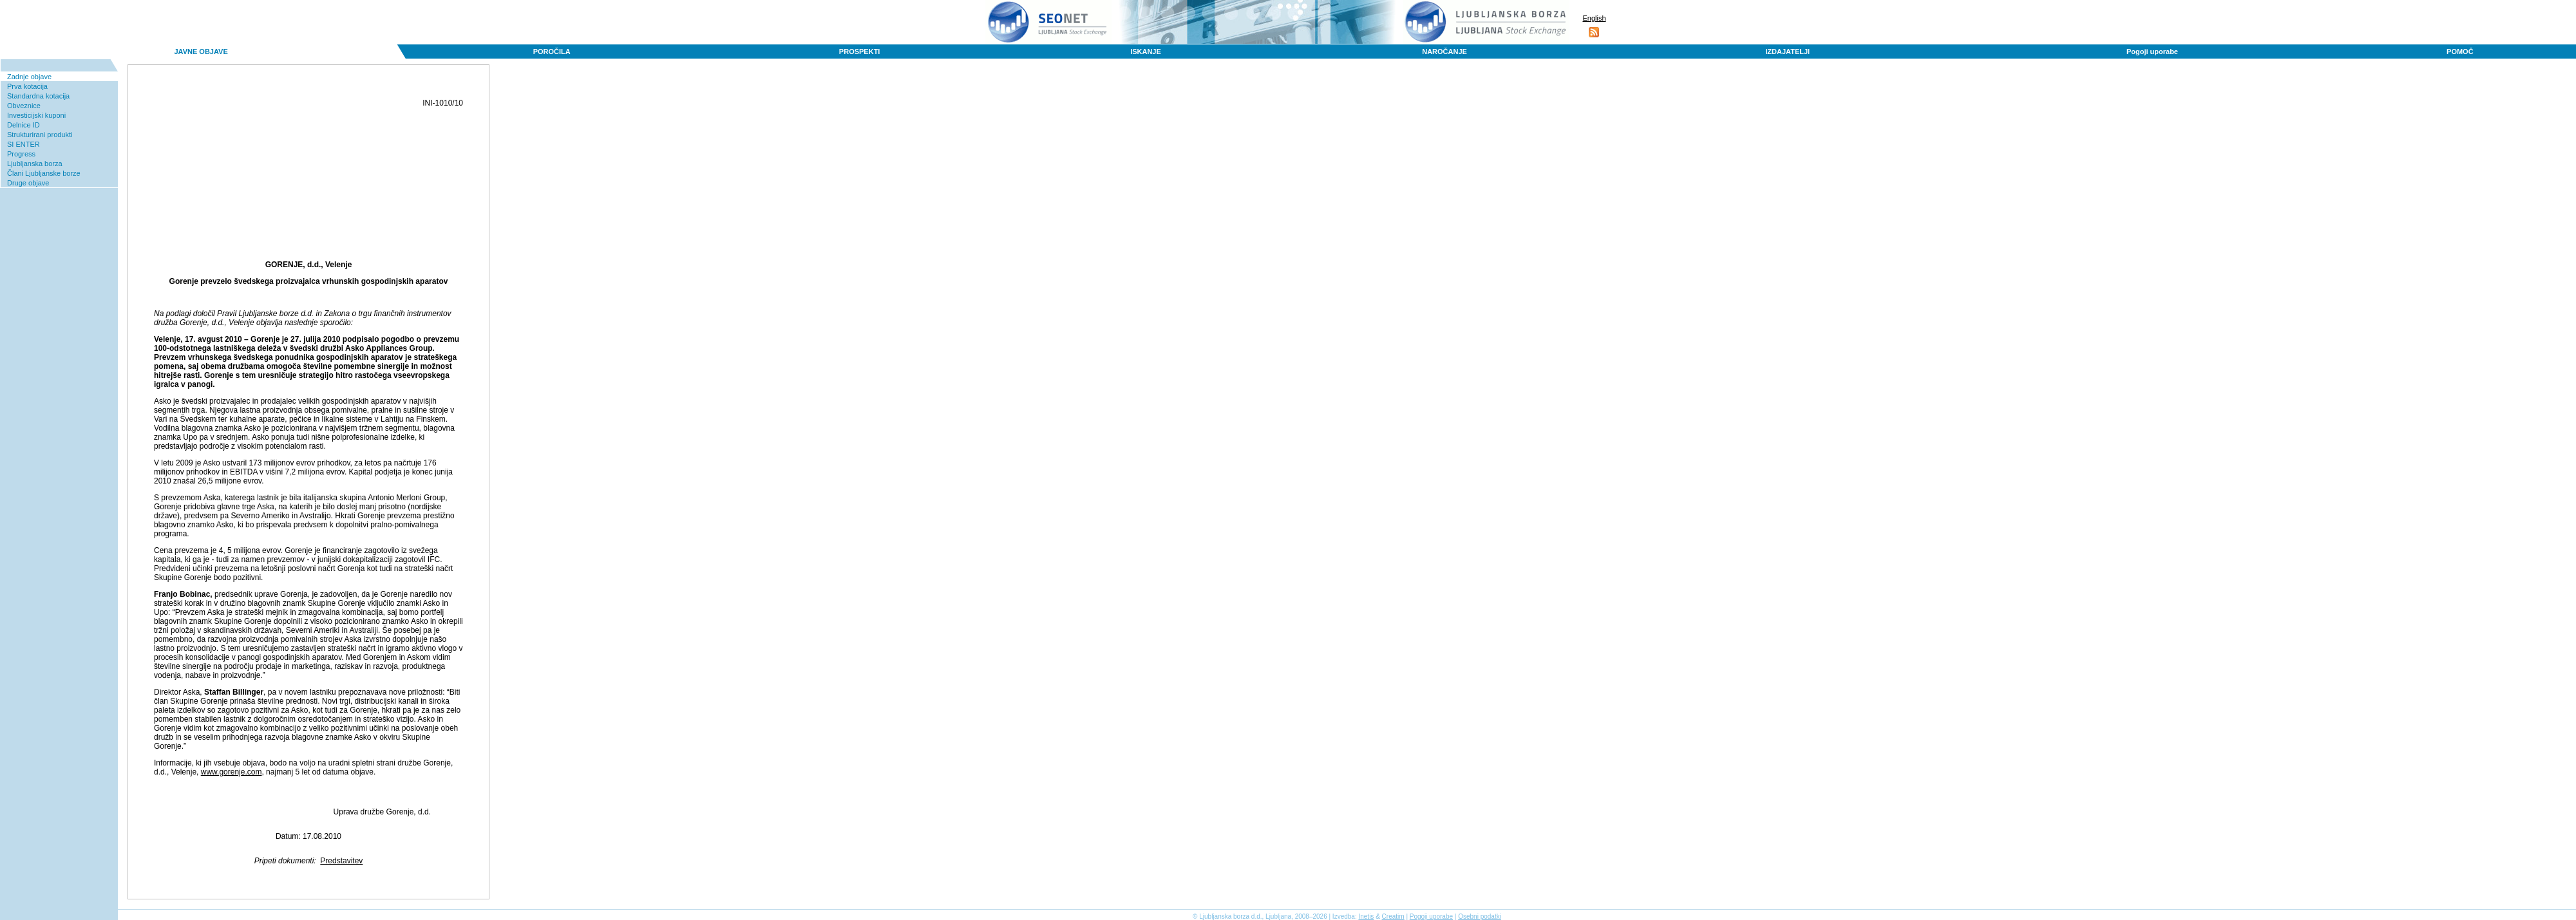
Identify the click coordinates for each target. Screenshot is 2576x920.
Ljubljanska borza (34, 163)
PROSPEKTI (859, 51)
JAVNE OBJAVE (200, 51)
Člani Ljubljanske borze (43, 173)
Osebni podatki (1479, 916)
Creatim (1393, 916)
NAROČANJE (1444, 51)
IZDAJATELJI (1787, 51)
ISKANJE (1145, 51)
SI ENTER (23, 144)
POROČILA (552, 51)
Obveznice (24, 105)
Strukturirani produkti (40, 134)
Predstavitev (341, 860)
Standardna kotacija (38, 96)
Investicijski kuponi (36, 115)
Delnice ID (23, 125)
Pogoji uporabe (2152, 51)
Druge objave (28, 183)
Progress (21, 154)
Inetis (1366, 916)
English (1593, 18)
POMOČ (2460, 51)
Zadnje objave (29, 76)
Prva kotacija (27, 86)
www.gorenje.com (231, 771)
